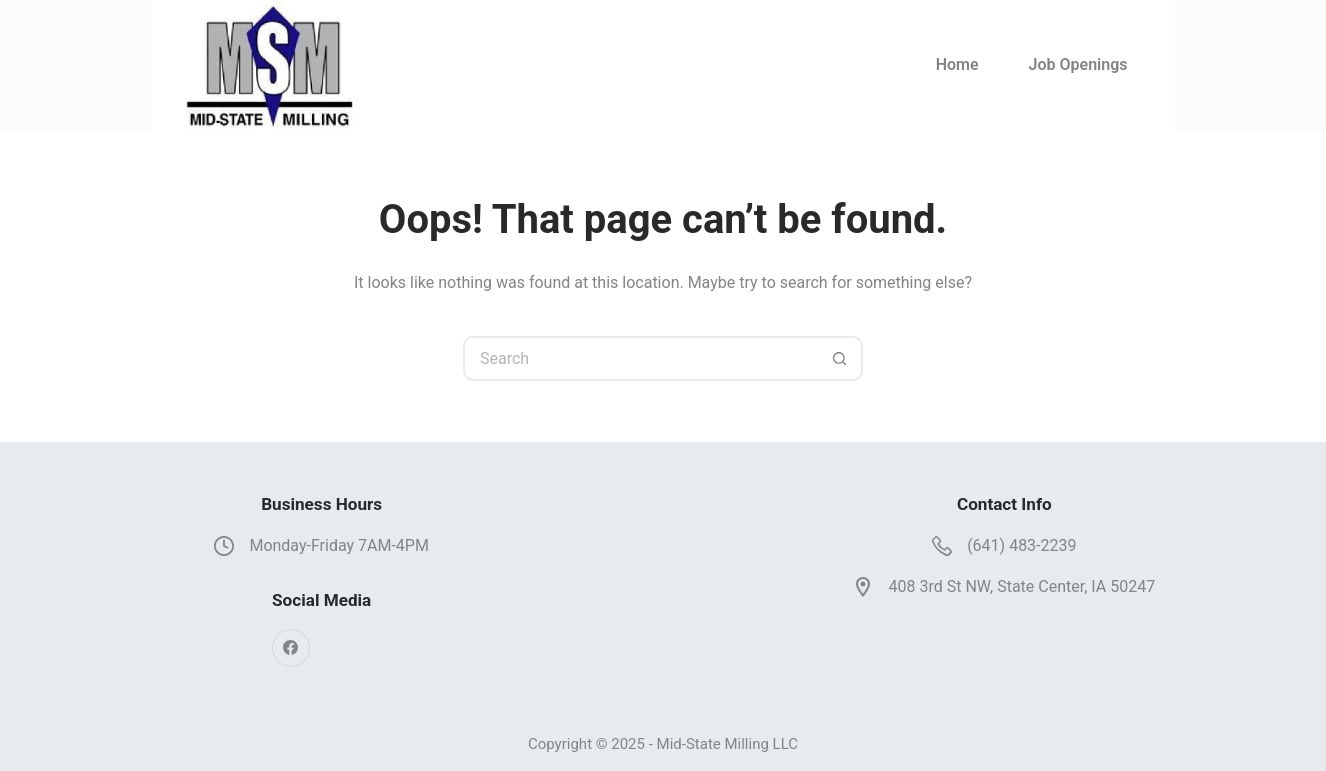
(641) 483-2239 (1021, 545)
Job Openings (1078, 64)
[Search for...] (640, 358)
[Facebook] (291, 648)
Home (957, 64)
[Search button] (840, 358)
